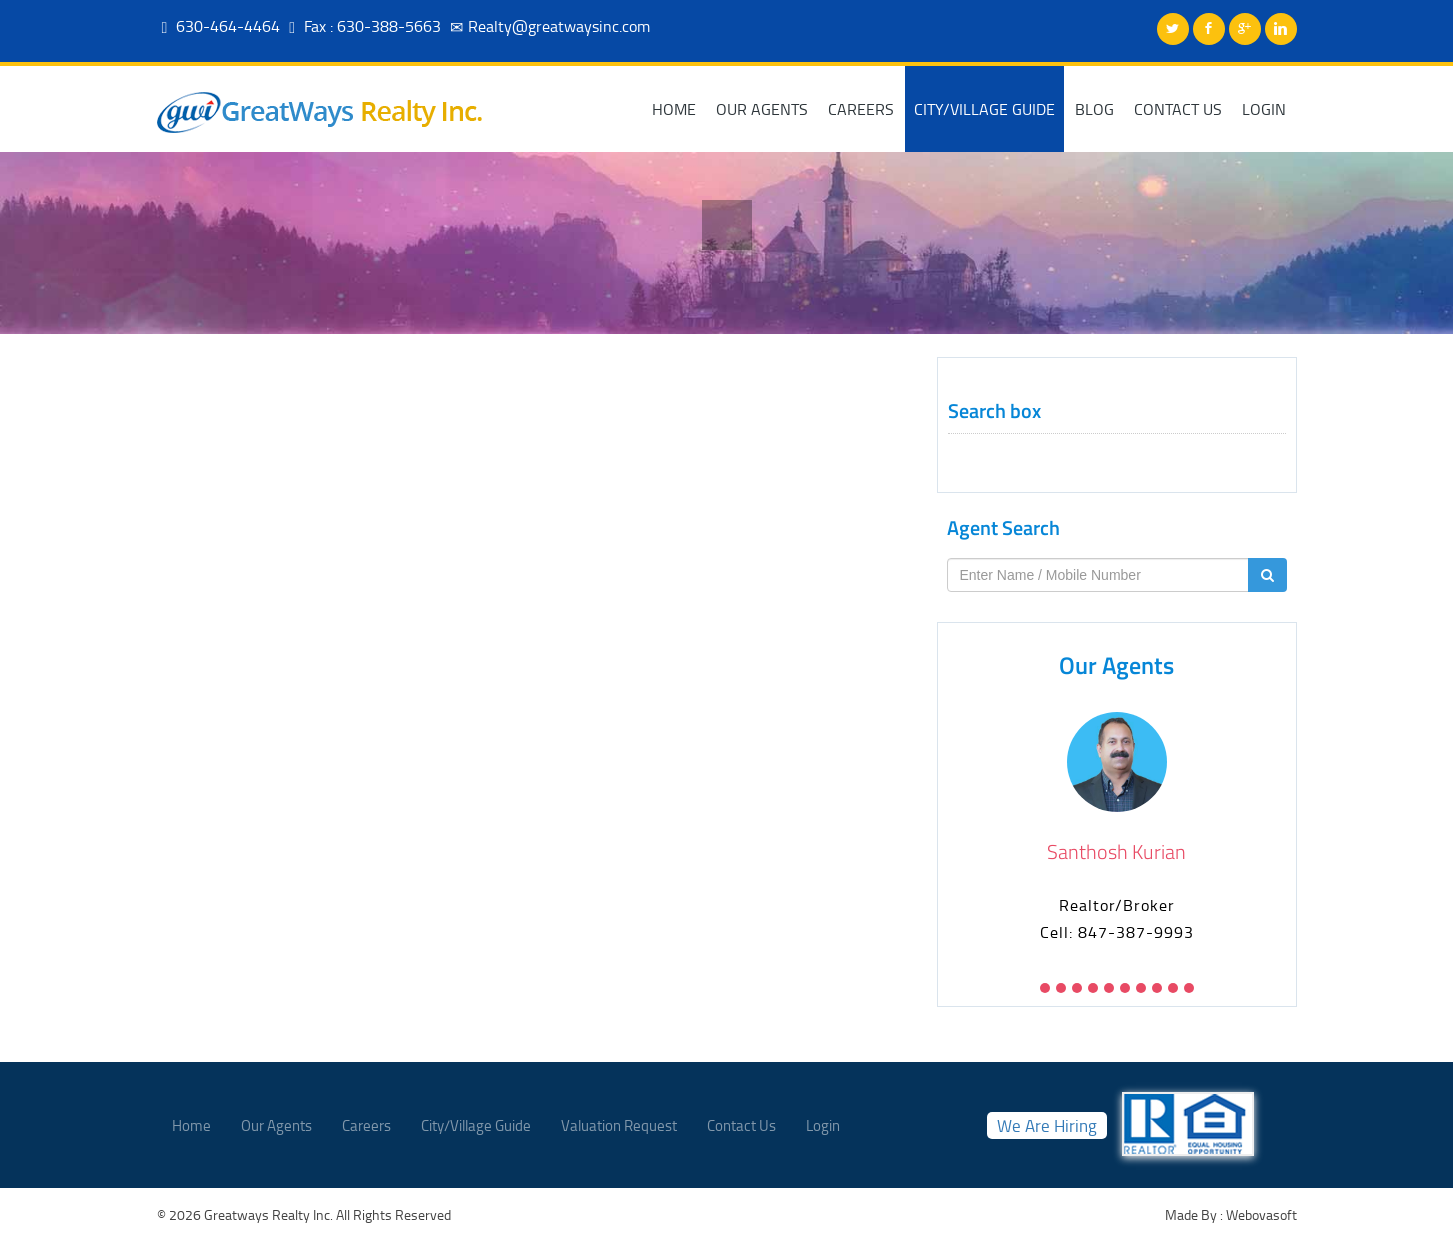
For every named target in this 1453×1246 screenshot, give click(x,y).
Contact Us (1178, 109)
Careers (861, 109)
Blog (1094, 109)
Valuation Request (619, 1125)
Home (674, 109)
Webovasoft (1260, 1214)
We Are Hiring (1047, 1125)
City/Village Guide (984, 109)
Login (1264, 109)
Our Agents (762, 109)
